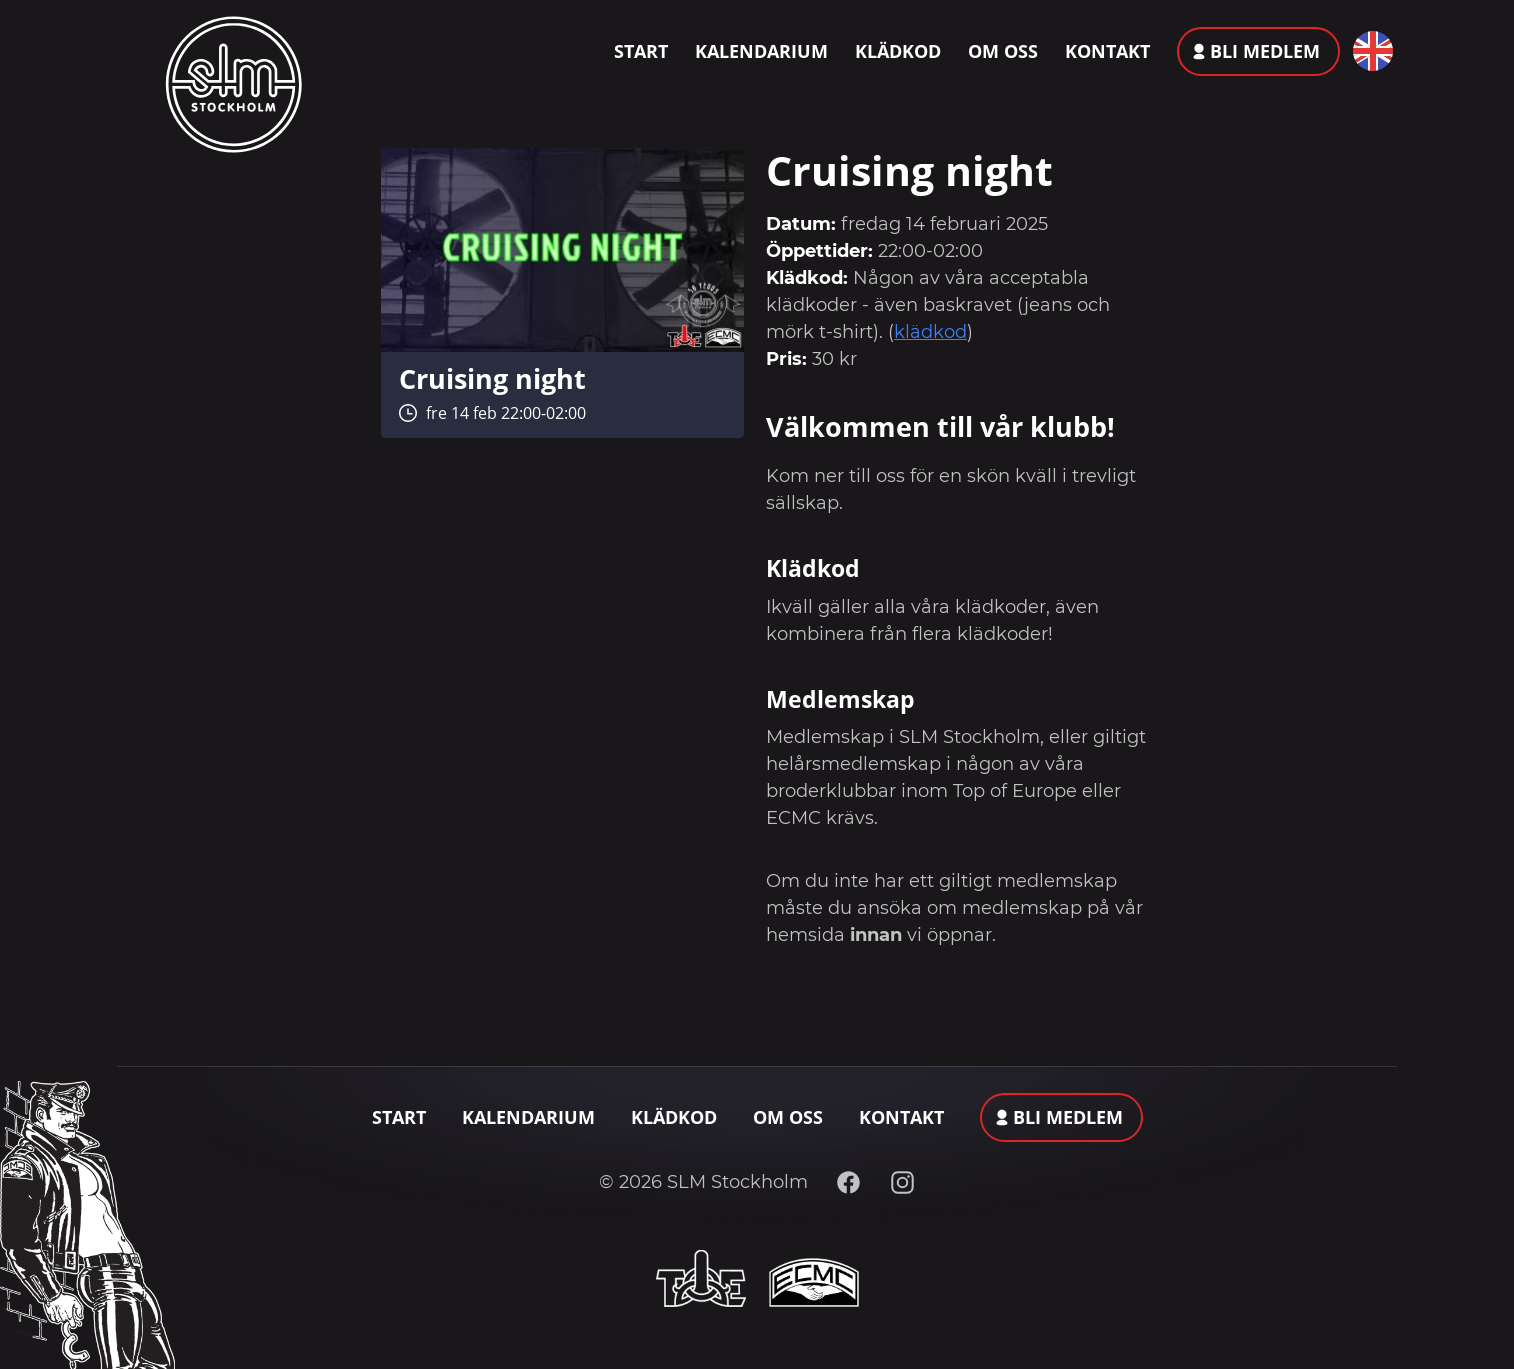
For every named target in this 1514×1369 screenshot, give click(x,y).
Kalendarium (761, 51)
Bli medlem (1265, 51)
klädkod (930, 332)
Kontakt (1107, 51)
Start (641, 51)
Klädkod (898, 51)
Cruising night (492, 378)
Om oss (1003, 51)
